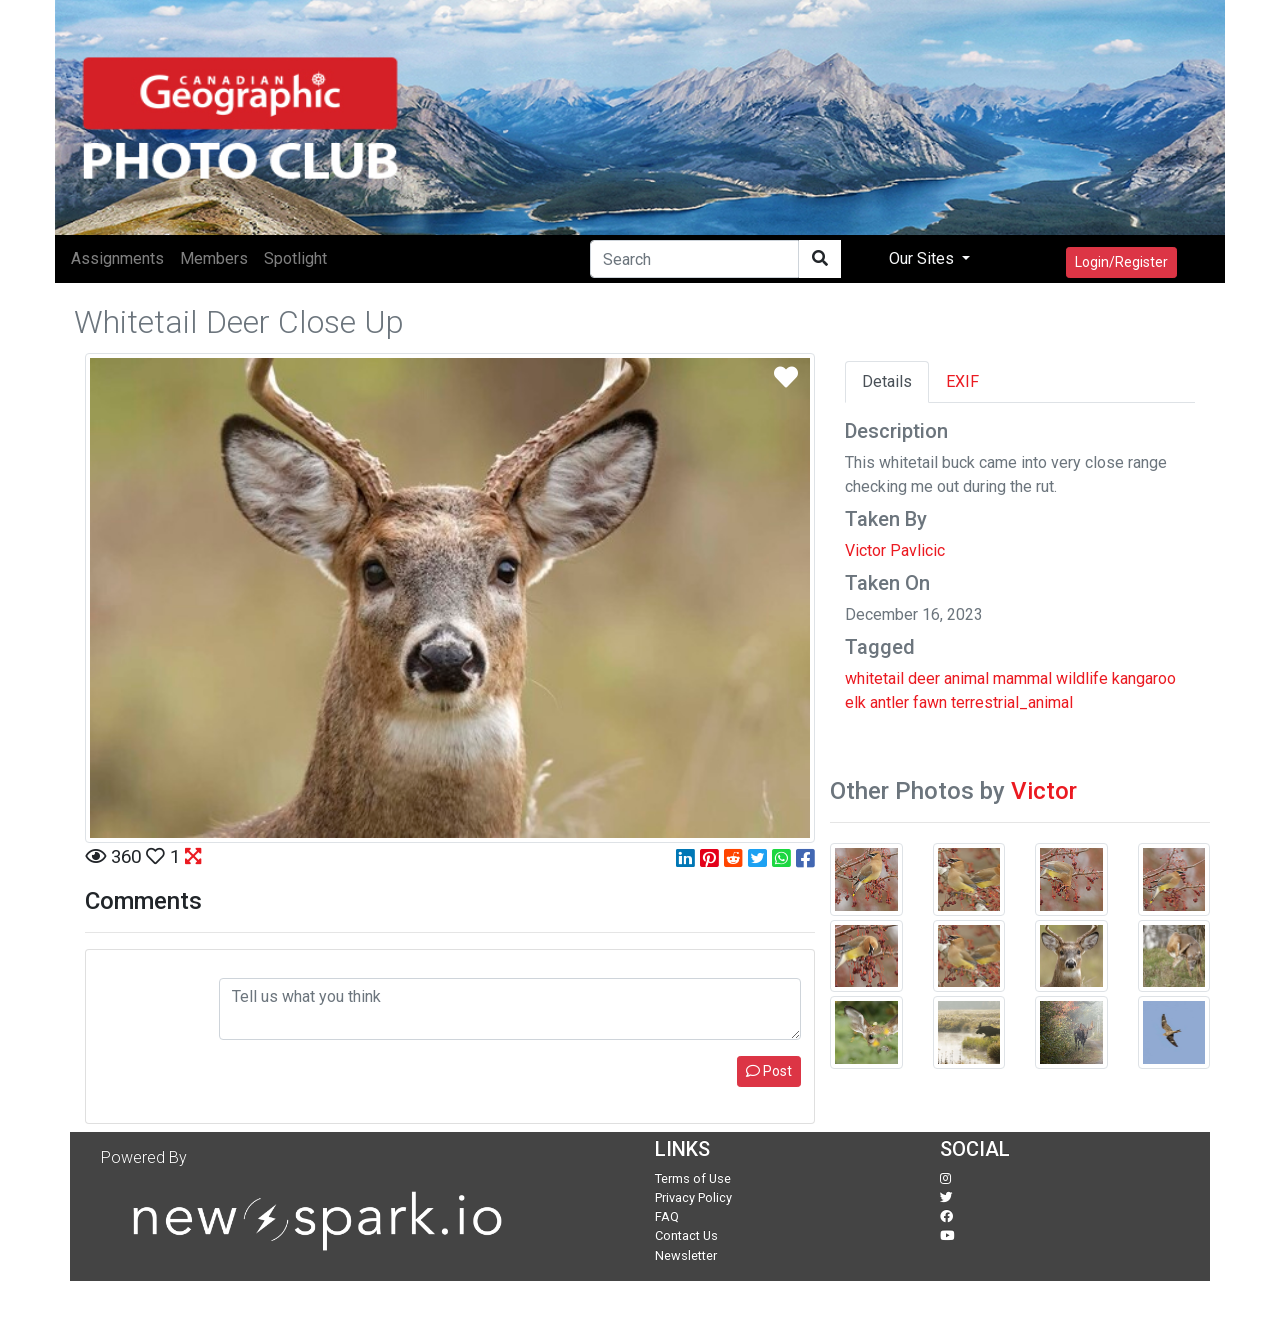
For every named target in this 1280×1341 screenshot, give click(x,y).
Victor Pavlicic (895, 550)
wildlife (1082, 678)
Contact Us (686, 1235)
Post (769, 1071)
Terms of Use (693, 1178)
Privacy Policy (693, 1197)
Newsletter (686, 1255)
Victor (1044, 791)
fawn (930, 702)
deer (924, 678)
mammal (1022, 678)
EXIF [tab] (962, 381)
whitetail (874, 678)
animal (966, 678)
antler (889, 702)
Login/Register (1121, 262)
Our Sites (923, 258)
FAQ (667, 1216)
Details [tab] (887, 381)
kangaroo (1144, 678)
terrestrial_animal (1012, 702)
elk (855, 702)
